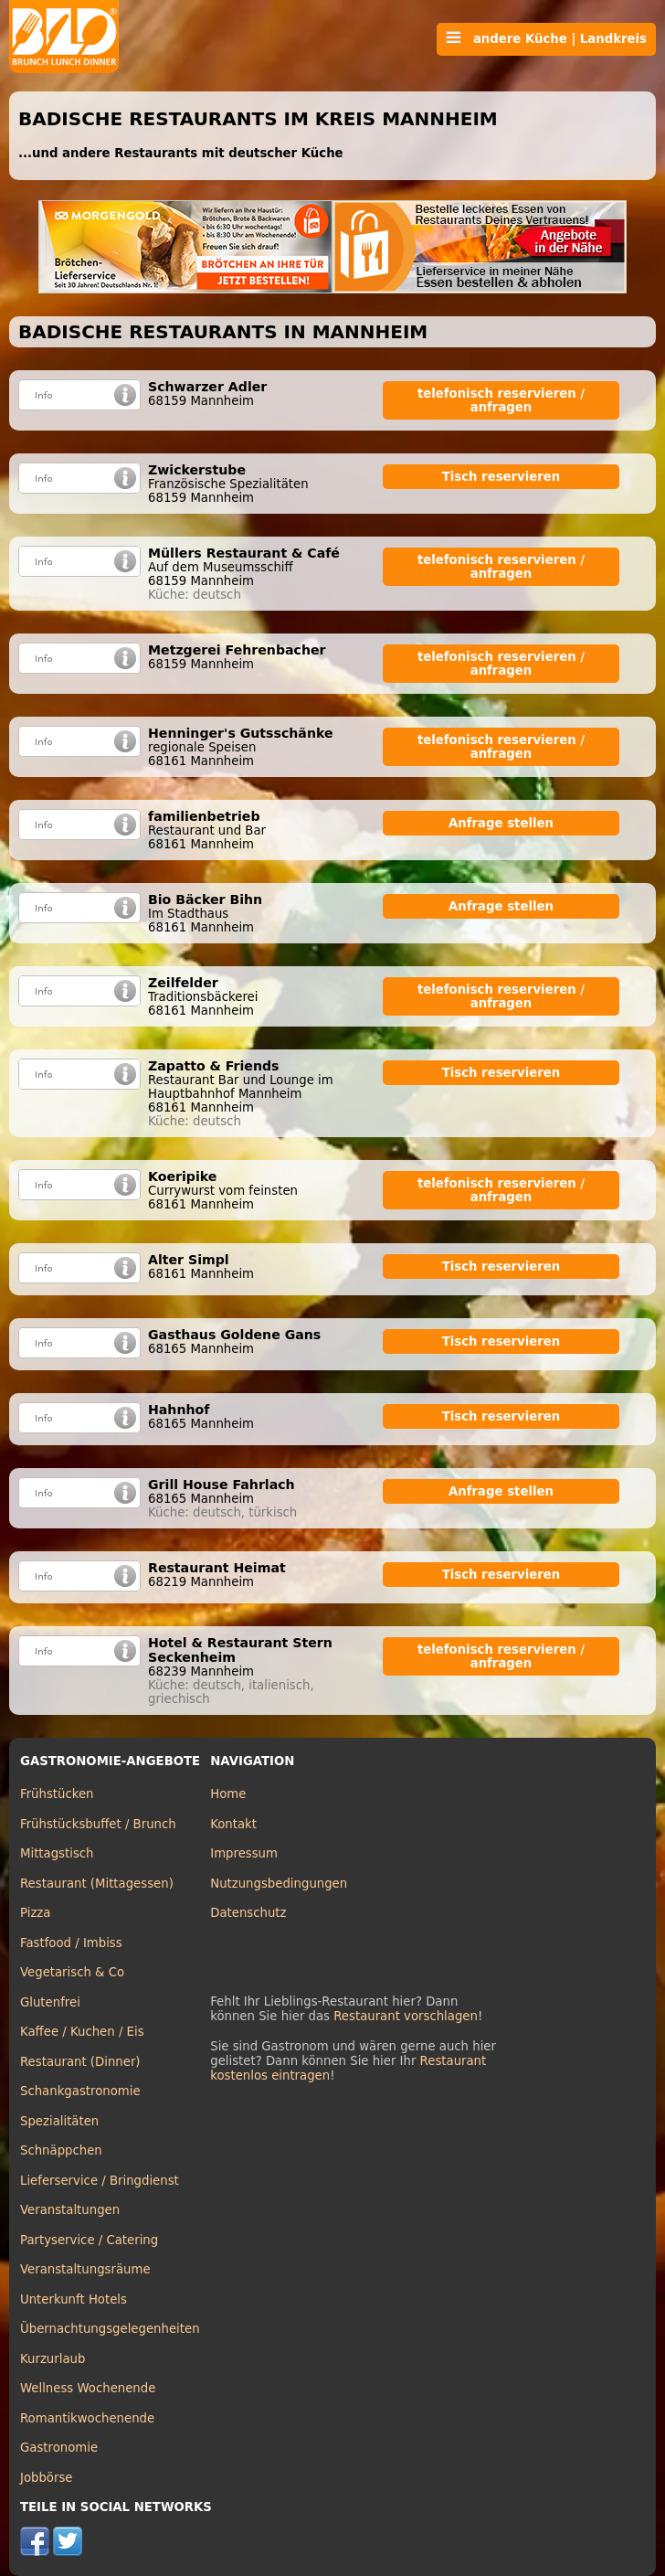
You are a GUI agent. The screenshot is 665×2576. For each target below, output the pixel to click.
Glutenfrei (50, 2002)
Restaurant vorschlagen (405, 2016)
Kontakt (233, 1824)
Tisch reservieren (501, 477)
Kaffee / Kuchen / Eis (82, 2031)
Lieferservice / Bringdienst (99, 2180)
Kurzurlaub (52, 2359)
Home (228, 1794)
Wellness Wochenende (87, 2388)
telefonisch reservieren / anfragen (501, 400)
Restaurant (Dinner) (80, 2062)
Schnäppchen (61, 2150)
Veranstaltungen (70, 2210)
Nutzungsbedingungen (278, 1883)
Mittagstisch (57, 1853)
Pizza (35, 1913)
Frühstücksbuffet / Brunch (98, 1824)
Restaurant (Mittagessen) (97, 1883)
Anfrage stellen (501, 823)
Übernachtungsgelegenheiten (110, 2329)
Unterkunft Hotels (73, 2299)
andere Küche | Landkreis (546, 38)
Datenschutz (248, 1913)
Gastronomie (59, 2447)
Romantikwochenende (87, 2418)
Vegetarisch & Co (72, 1972)
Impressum (244, 1853)
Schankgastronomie (80, 2091)
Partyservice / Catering (89, 2240)
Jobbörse (46, 2478)
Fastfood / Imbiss (71, 1943)
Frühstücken (57, 1794)
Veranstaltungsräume (85, 2269)
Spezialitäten (59, 2121)
